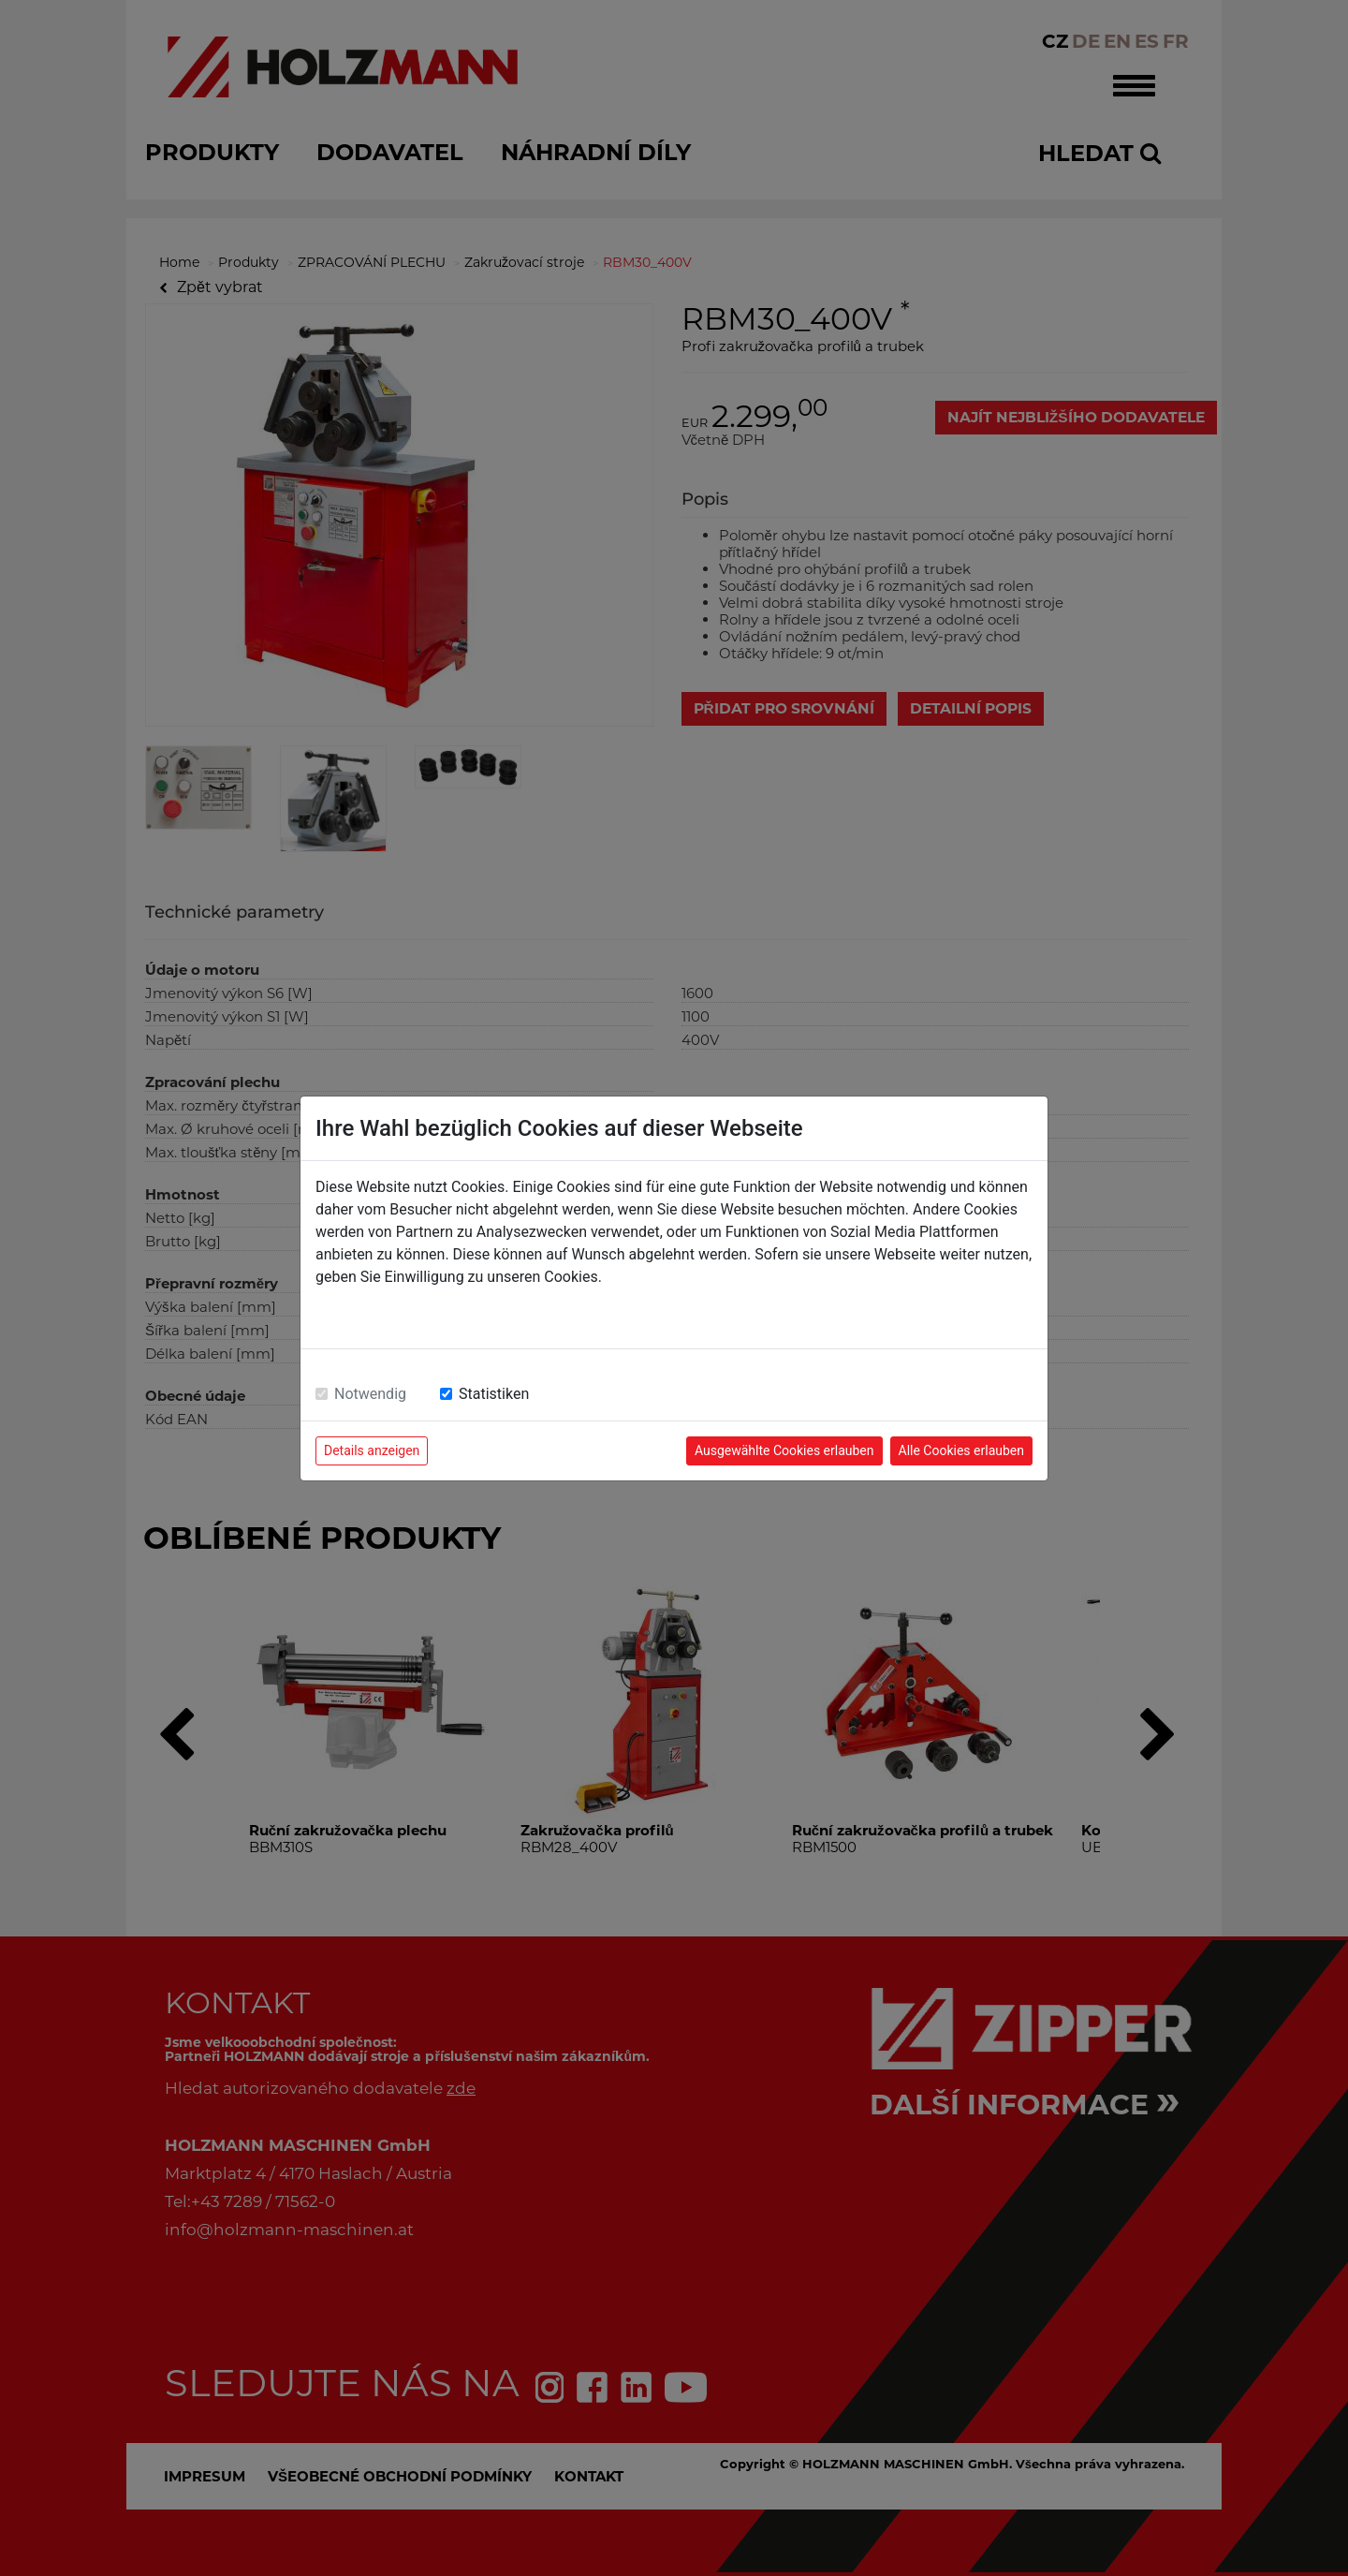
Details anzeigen (371, 1450)
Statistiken (494, 1394)
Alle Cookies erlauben (961, 1450)
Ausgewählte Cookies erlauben (784, 1450)
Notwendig (370, 1394)
